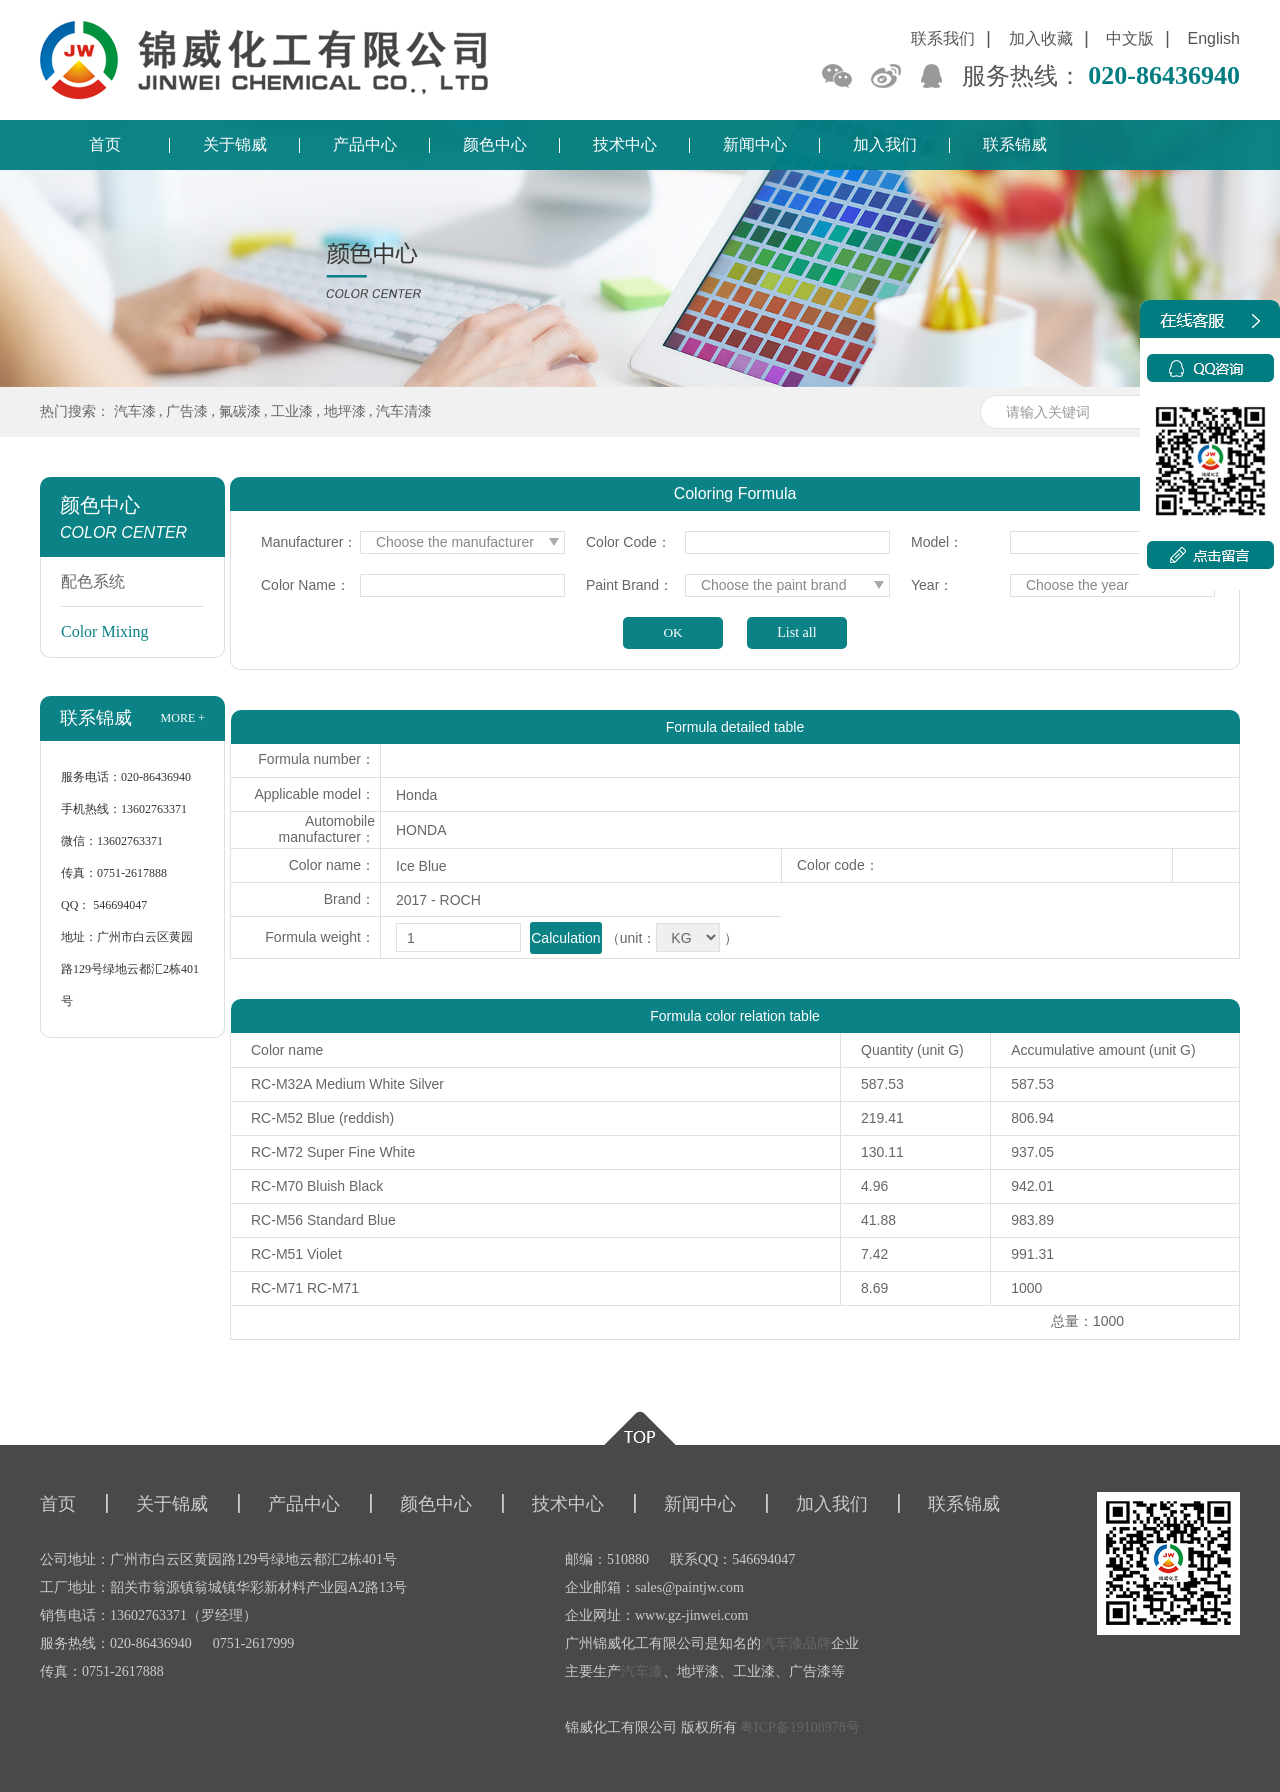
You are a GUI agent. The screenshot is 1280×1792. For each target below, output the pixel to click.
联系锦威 (1015, 144)
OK (672, 632)
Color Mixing (105, 631)
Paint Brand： (629, 585)
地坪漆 (345, 411)
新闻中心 (755, 144)
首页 (105, 144)
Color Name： (305, 585)
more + (183, 718)
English (1214, 38)
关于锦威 (235, 144)
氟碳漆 (240, 411)
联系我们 (943, 38)
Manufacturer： (308, 542)
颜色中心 (495, 144)
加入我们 (885, 144)
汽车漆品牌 (796, 1643)
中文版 (1130, 38)
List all (796, 632)
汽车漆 (135, 411)
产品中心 (365, 144)
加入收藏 (1041, 38)
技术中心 (625, 144)
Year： (932, 585)
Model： (937, 542)
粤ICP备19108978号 (800, 1727)
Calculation (565, 938)
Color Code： (628, 542)
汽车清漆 (404, 411)
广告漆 (187, 411)
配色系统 (93, 581)
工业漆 (292, 411)
